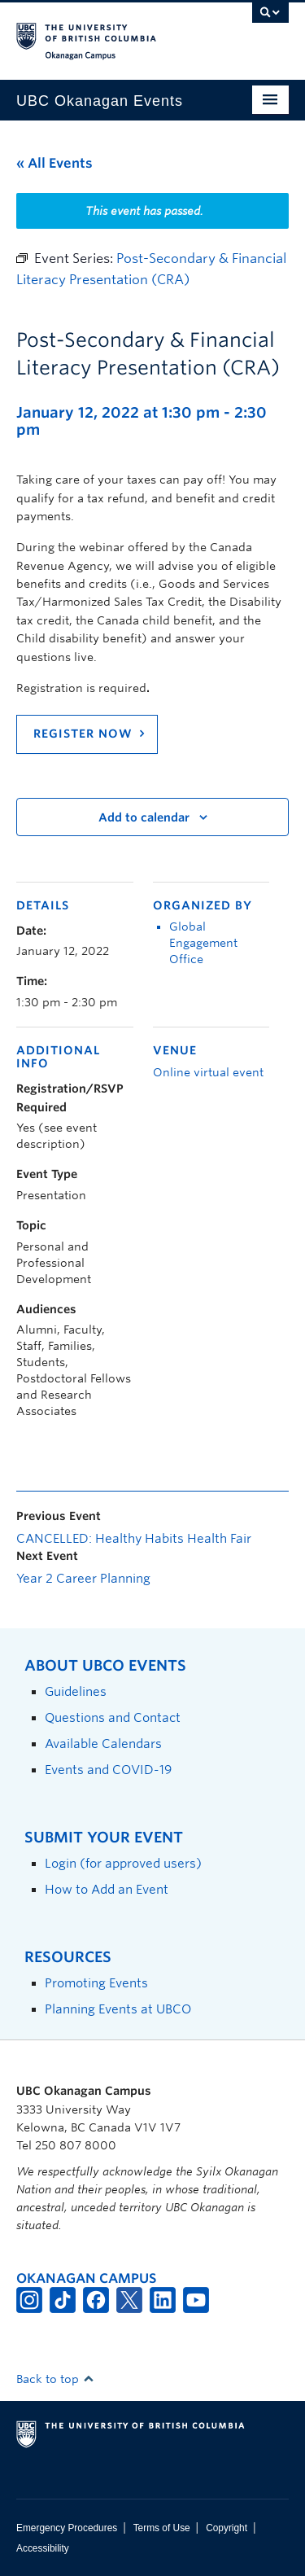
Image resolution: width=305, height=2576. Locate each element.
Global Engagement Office (203, 943)
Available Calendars (103, 1743)
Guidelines (76, 1691)
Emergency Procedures (66, 2528)
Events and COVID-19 (108, 1769)
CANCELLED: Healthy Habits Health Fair (133, 1538)
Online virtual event (208, 1072)
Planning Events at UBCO (118, 2009)
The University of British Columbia (111, 33)
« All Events (54, 163)
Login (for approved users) (123, 1863)
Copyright (226, 2528)
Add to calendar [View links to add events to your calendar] (144, 817)
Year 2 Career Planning (83, 1578)
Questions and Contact (113, 1717)
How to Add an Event (106, 1889)
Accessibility (42, 2548)
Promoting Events (96, 1983)
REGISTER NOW (83, 733)
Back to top (55, 2378)
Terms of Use (161, 2528)
